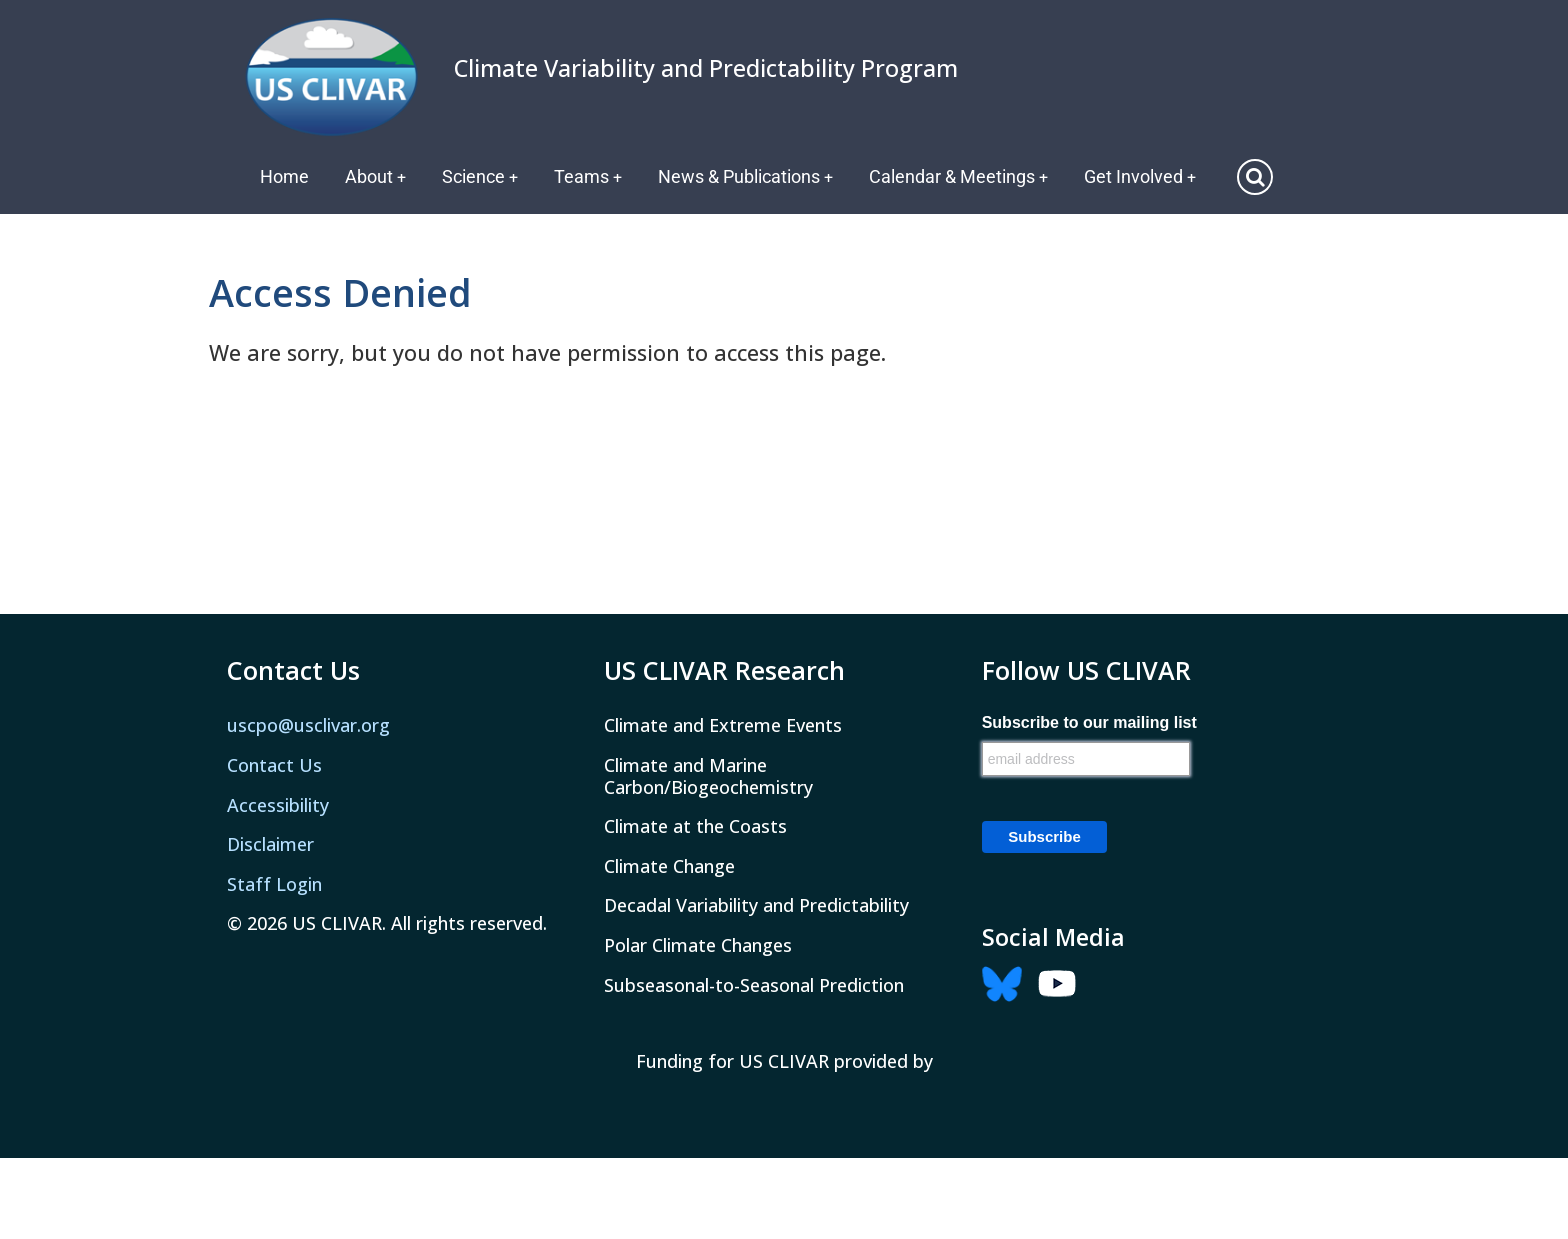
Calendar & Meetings (963, 176)
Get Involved (1145, 176)
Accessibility (278, 805)
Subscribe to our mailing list (1089, 723)
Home (284, 176)
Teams (590, 176)
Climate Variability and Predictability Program (706, 68)
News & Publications (749, 176)
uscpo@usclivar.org (308, 725)
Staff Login (274, 884)
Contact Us (274, 765)
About (376, 176)
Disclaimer (270, 844)
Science (481, 176)
